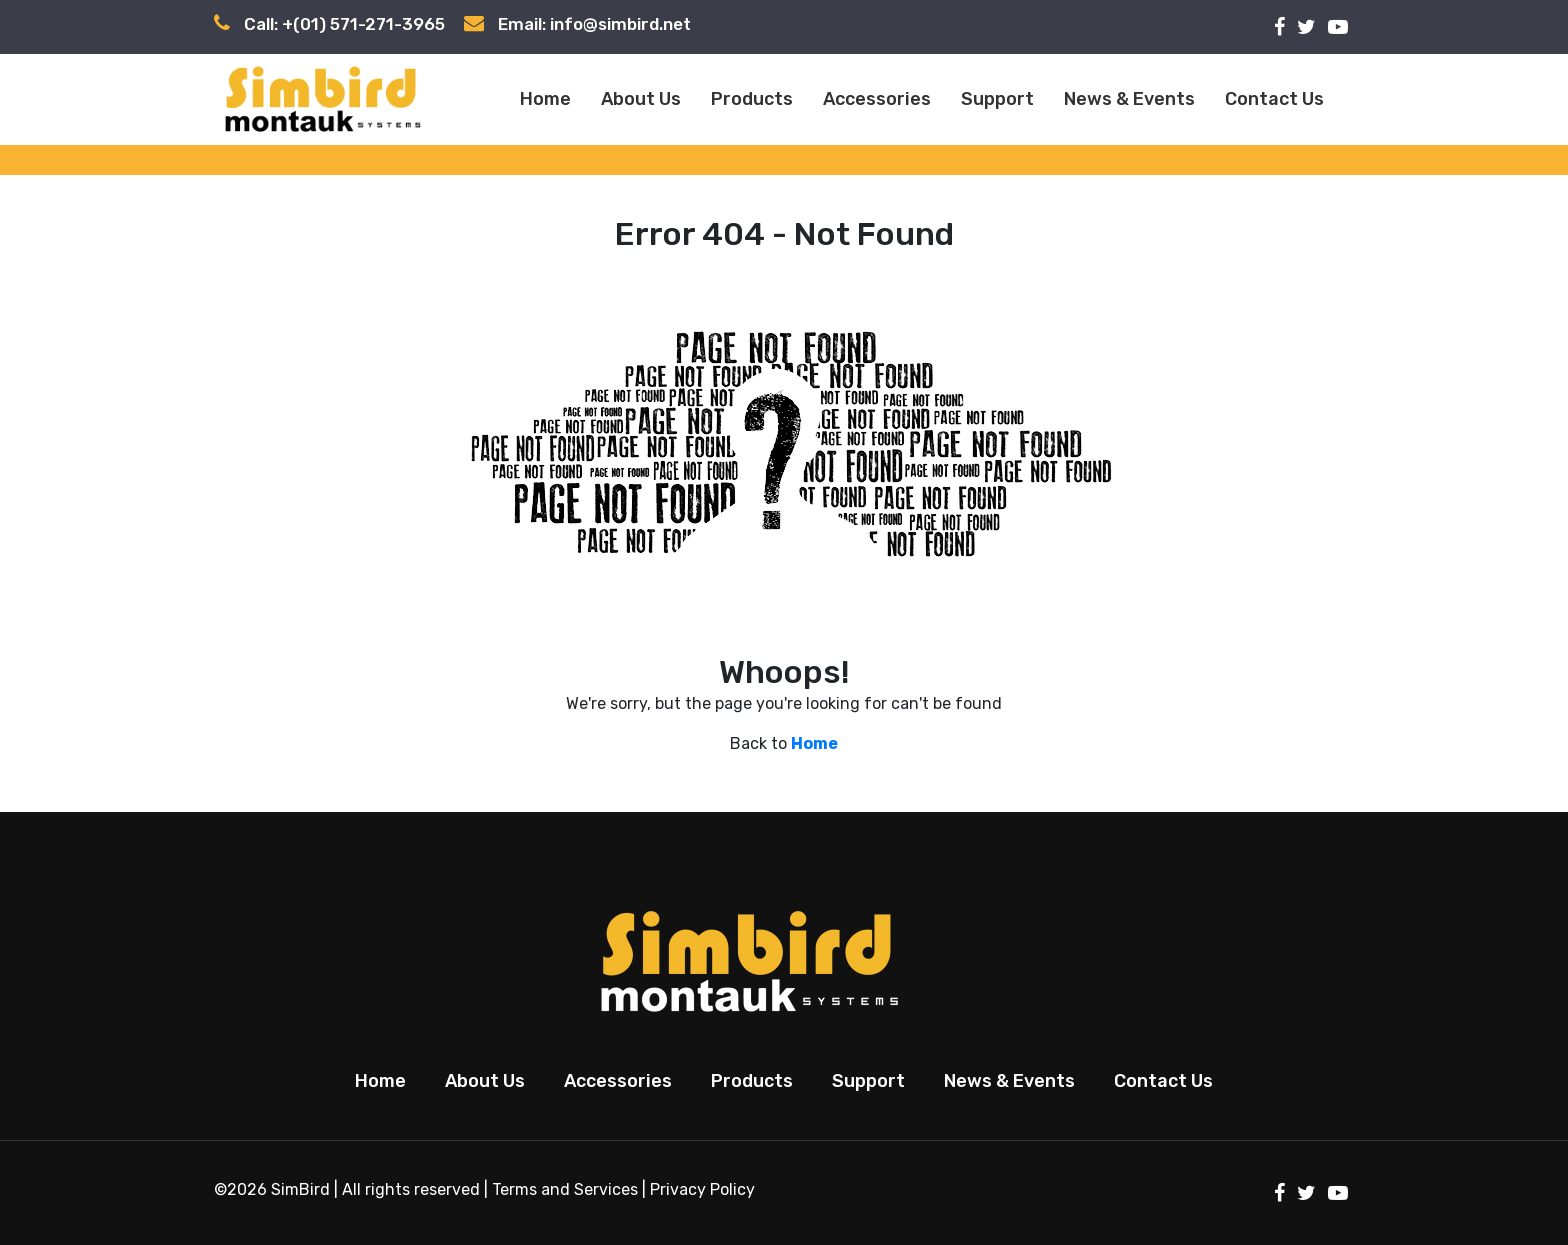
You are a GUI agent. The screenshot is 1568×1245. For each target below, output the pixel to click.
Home (545, 99)
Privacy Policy (702, 1189)
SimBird (300, 1189)
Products (752, 99)
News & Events (1129, 99)
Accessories (877, 99)
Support (997, 99)
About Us (641, 99)
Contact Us (1274, 99)
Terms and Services (565, 1189)
